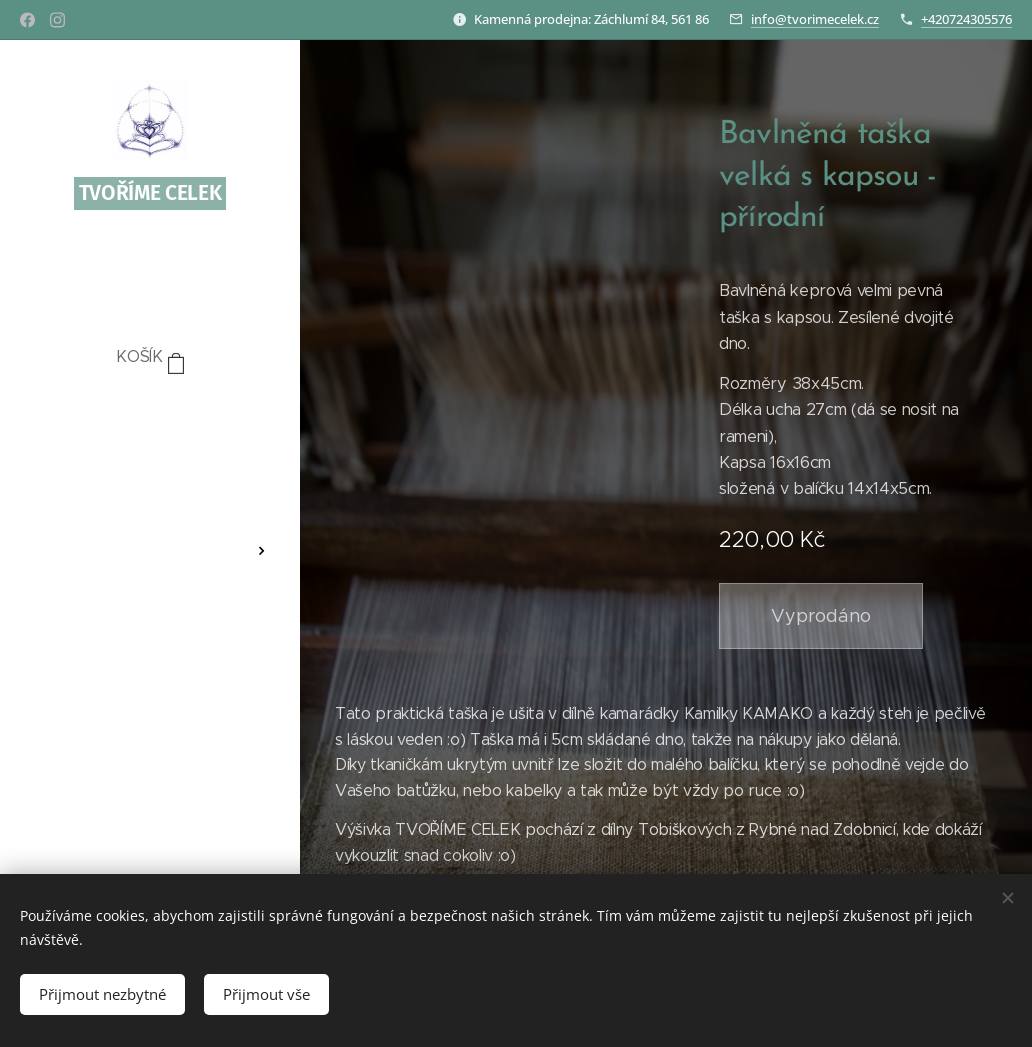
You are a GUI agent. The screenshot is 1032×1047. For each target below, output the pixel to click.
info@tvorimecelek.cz (815, 19)
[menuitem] (150, 417)
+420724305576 (966, 19)
